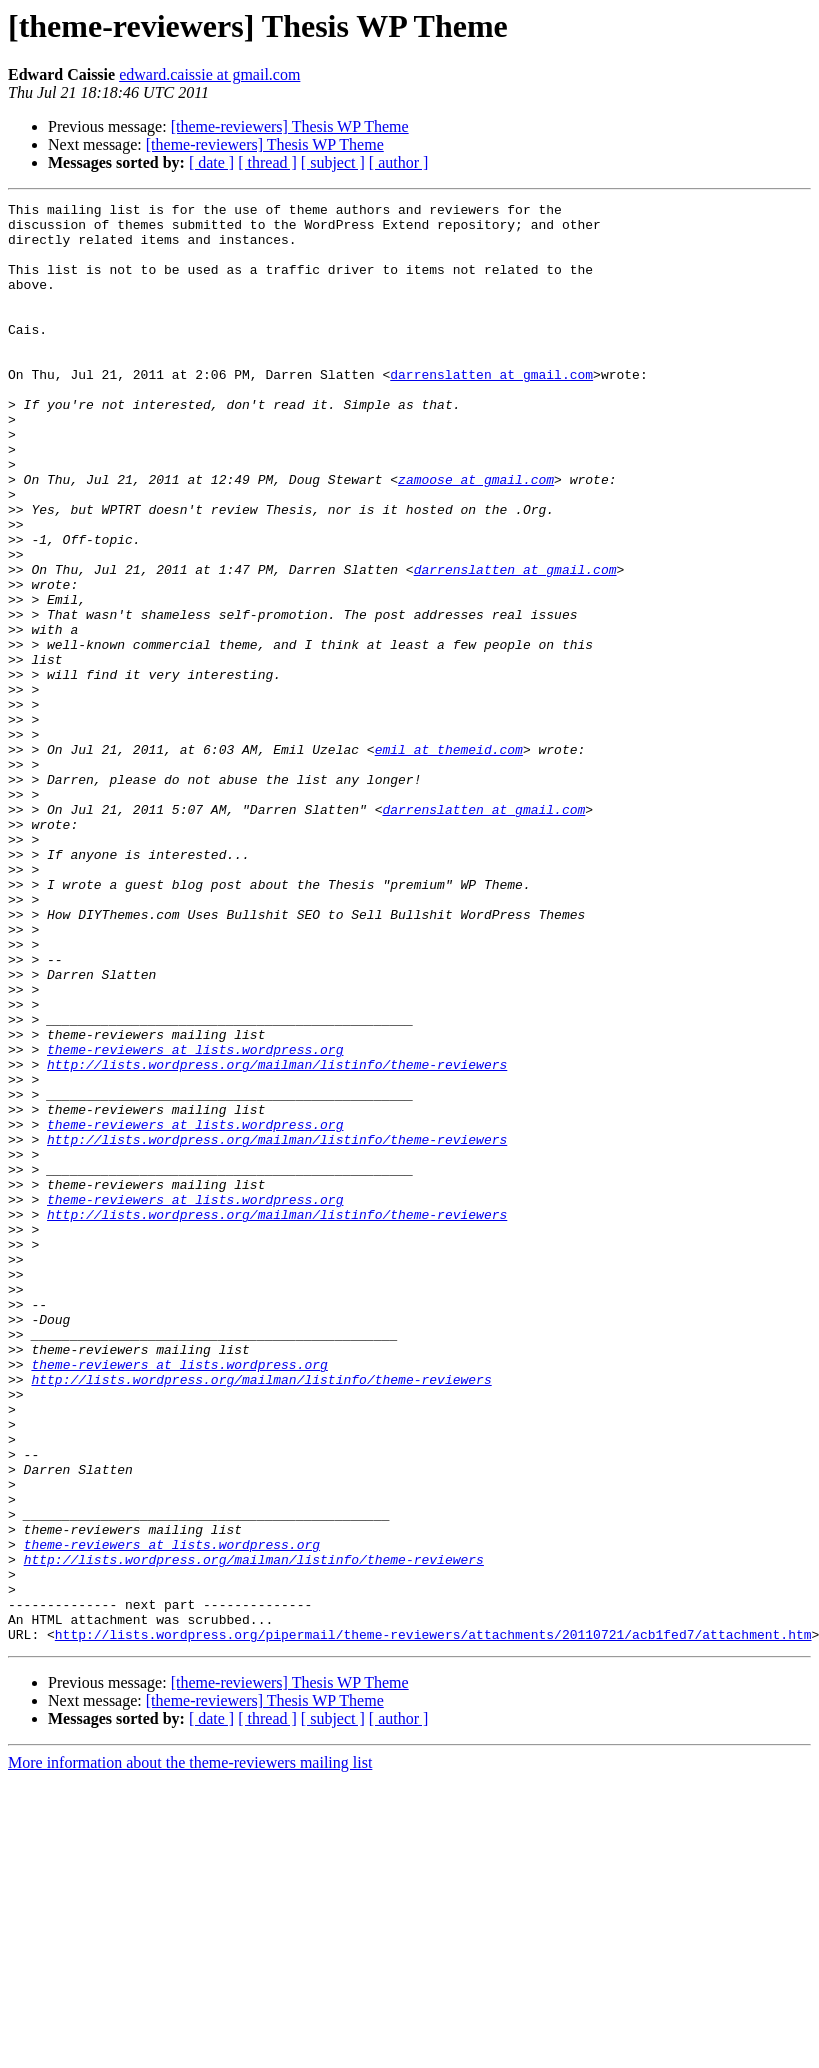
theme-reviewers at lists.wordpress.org (195, 1220)
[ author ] (399, 162)
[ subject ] (333, 162)
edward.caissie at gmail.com (209, 74)
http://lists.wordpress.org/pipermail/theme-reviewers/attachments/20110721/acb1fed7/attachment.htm (433, 1922)
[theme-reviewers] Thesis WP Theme (290, 126)
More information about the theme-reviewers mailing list (190, 2050)
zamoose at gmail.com (476, 536)
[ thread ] (267, 162)
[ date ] (211, 162)
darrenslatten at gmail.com (491, 410)
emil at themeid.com (449, 860)
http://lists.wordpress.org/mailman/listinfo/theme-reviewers (277, 1238)
